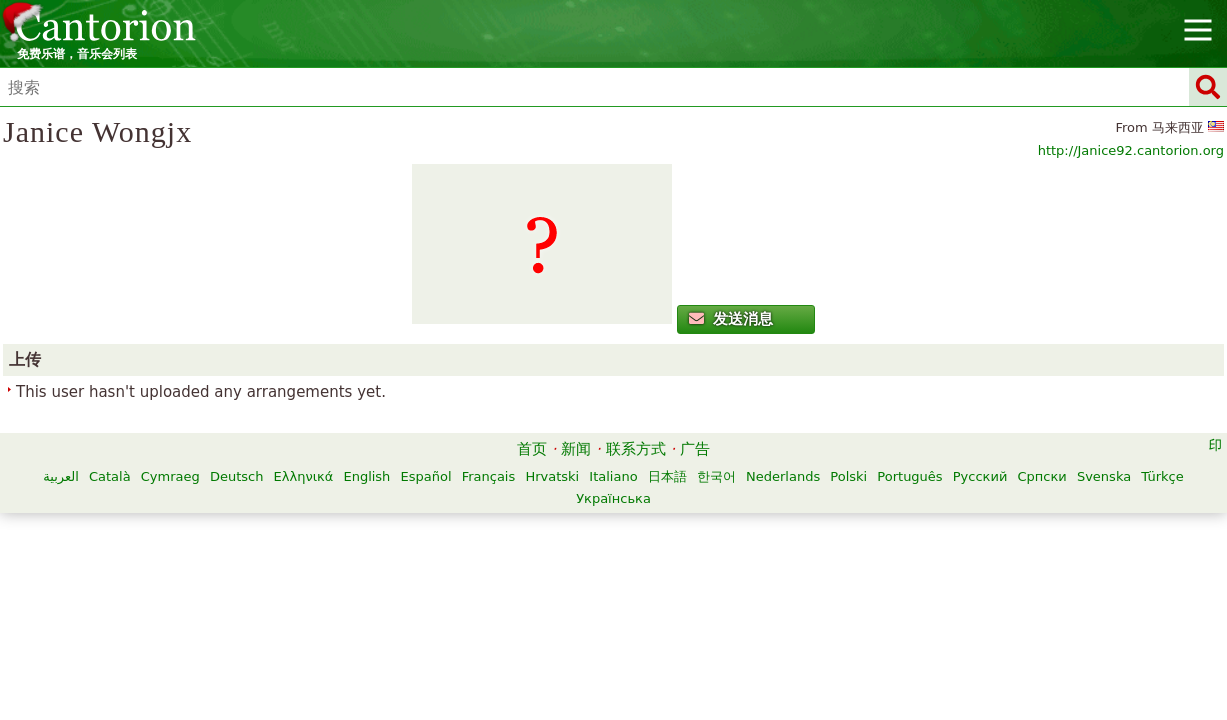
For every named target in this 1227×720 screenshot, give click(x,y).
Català (358, 587)
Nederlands (414, 609)
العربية (310, 587)
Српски (672, 609)
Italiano (862, 587)
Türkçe (793, 609)
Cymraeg (418, 587)
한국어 (347, 609)
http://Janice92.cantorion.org (1010, 183)
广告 (695, 560)
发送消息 (239, 397)
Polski (479, 609)
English (615, 587)
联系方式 (636, 560)
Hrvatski (801, 587)
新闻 (576, 560)
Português (540, 609)
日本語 (915, 587)
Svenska (735, 609)
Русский (611, 609)
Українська (862, 609)
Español (674, 587)
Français (737, 587)
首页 (532, 560)
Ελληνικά (552, 587)
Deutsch (485, 587)
